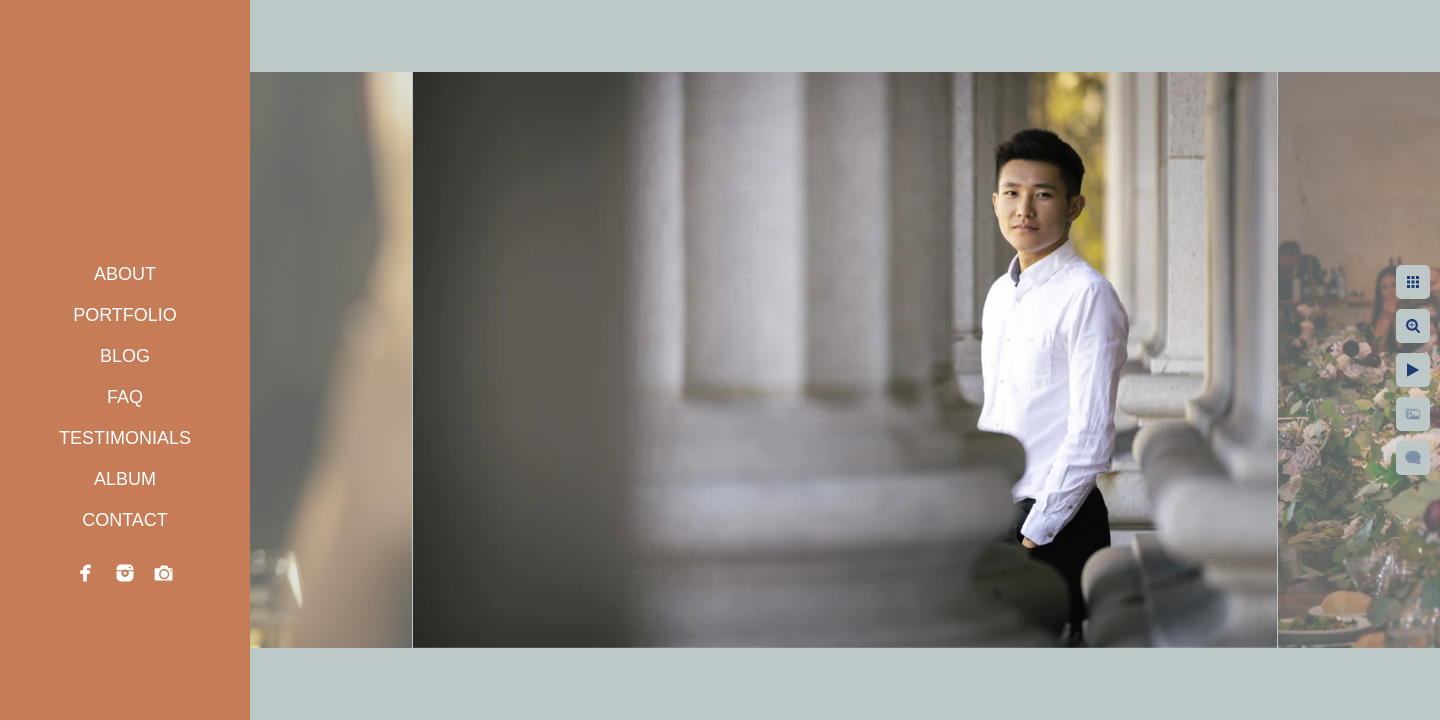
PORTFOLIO (125, 315)
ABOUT (125, 274)
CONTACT (125, 520)
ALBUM (125, 479)
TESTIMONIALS (125, 438)
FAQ (125, 397)
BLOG (125, 356)
